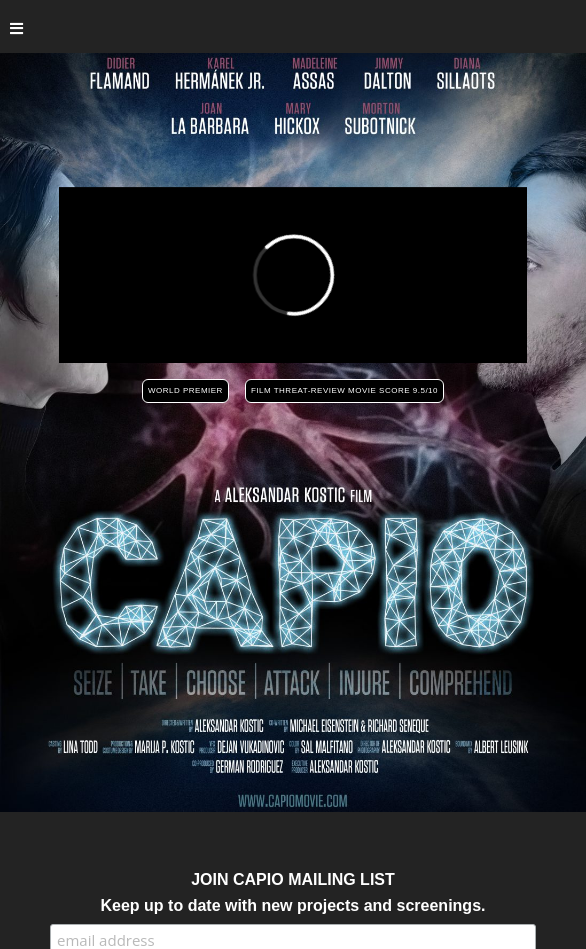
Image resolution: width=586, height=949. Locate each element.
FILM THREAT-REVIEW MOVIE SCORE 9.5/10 (344, 390)
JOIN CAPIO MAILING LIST (293, 880)
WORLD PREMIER (185, 390)
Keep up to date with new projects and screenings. (293, 906)
